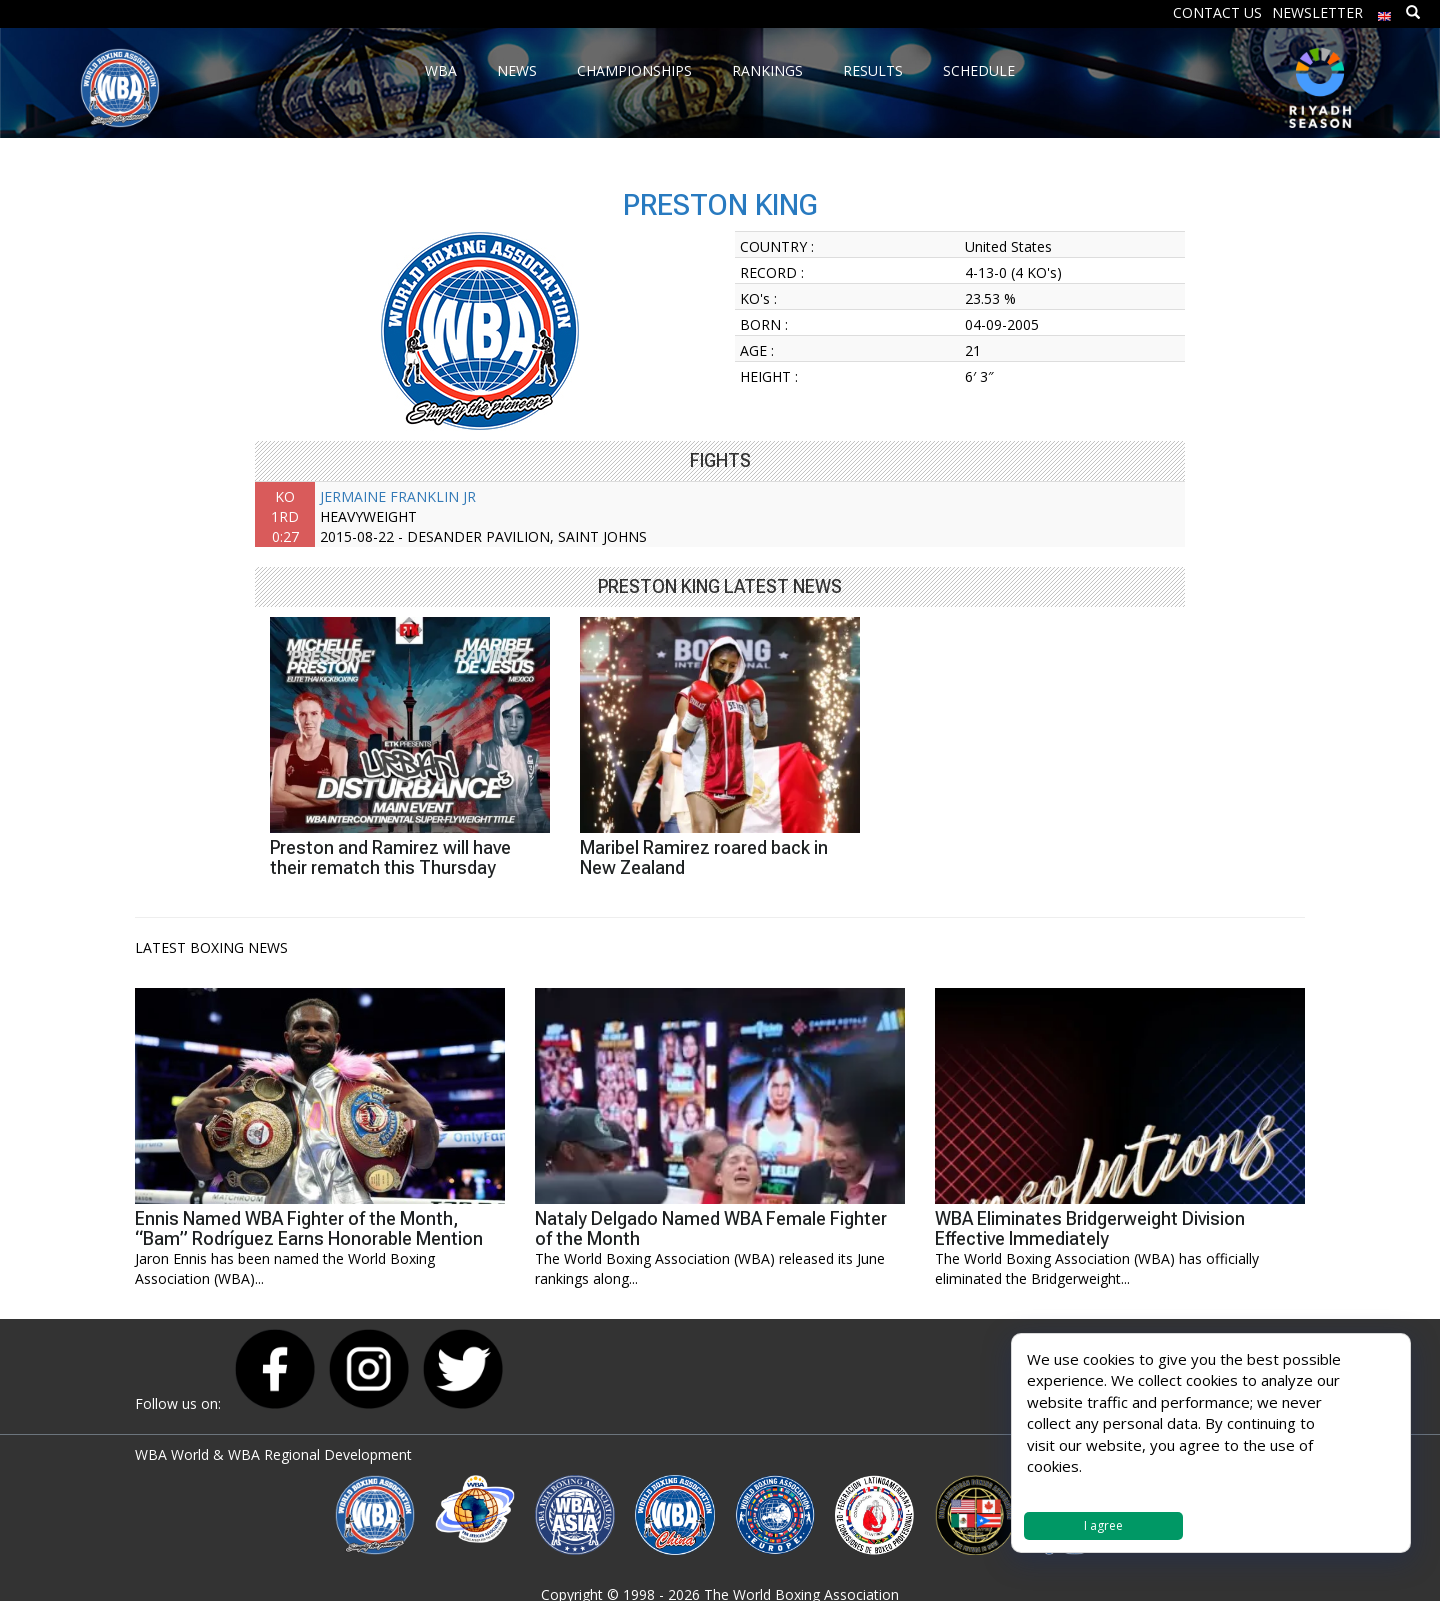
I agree (1103, 1525)
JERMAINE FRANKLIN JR (398, 496)
